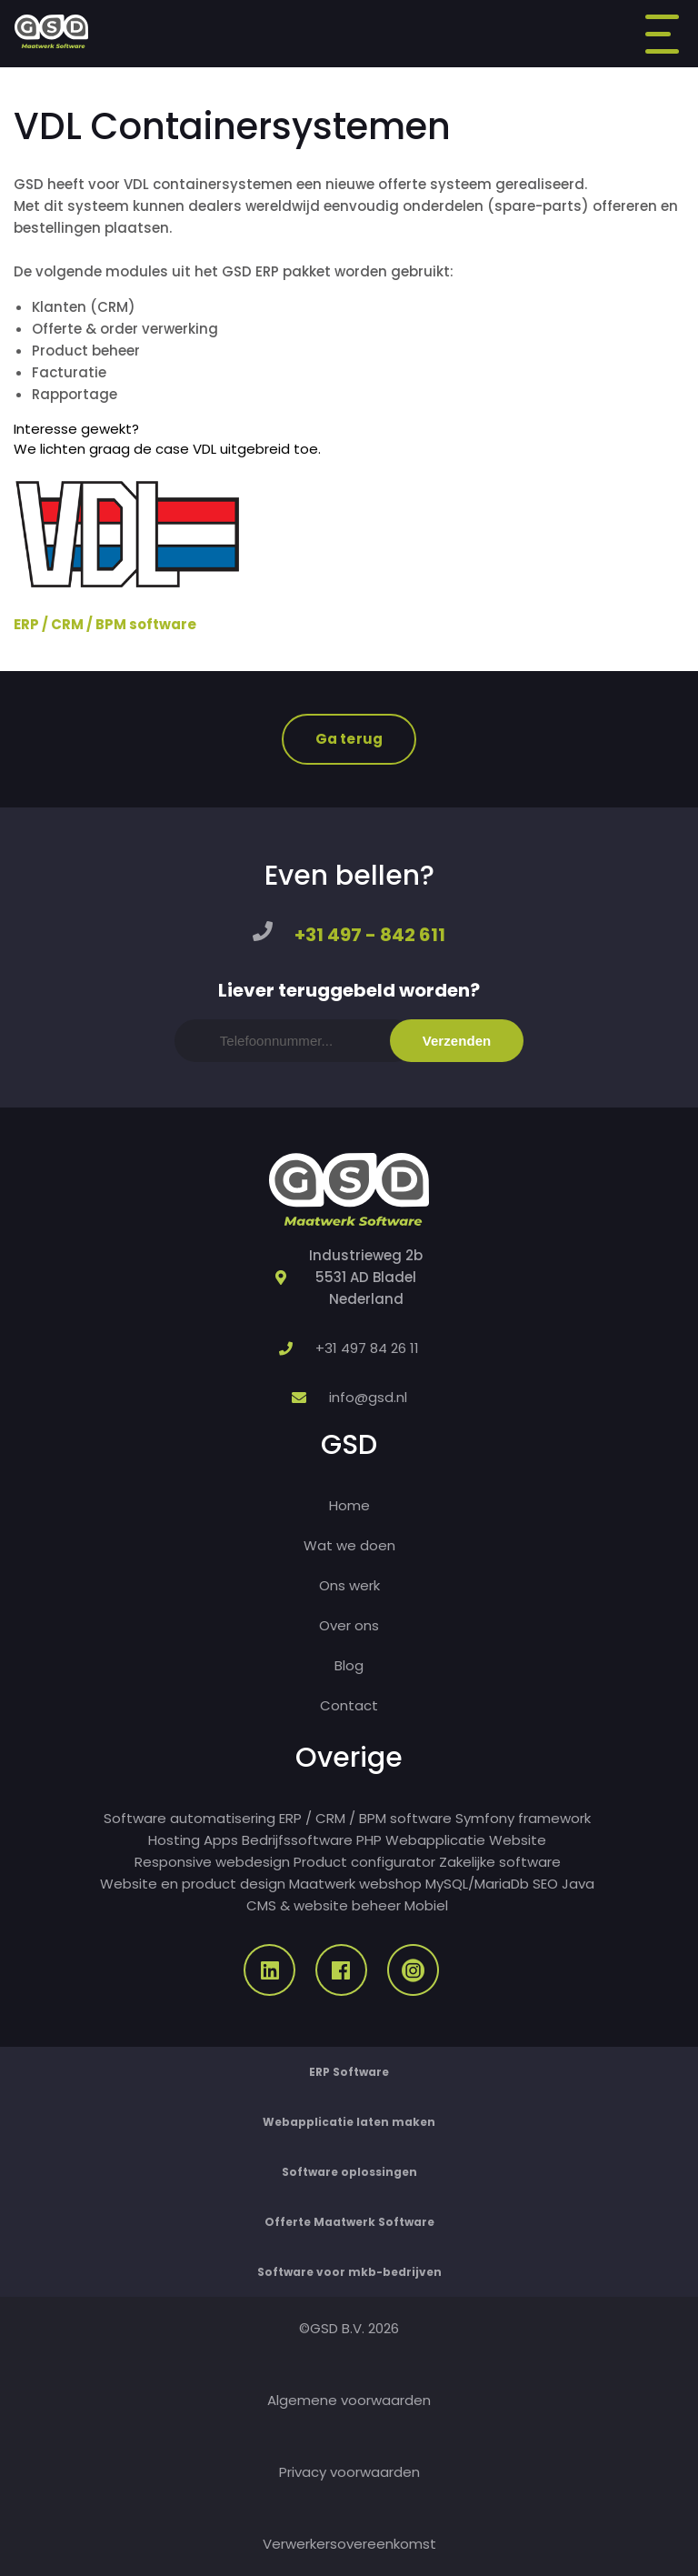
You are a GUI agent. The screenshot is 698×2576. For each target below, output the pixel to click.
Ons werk (349, 1585)
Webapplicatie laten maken (349, 2122)
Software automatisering (189, 1818)
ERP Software (349, 2072)
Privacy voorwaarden (349, 2471)
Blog (349, 1665)
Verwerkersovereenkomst (349, 2543)
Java (578, 1883)
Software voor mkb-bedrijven (349, 2272)
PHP (369, 1839)
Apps (221, 1839)
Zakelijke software (500, 1861)
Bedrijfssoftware (297, 1839)
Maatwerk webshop (355, 1883)
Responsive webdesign (212, 1861)
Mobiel (426, 1905)
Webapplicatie (435, 1839)
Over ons (349, 1625)
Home (349, 1505)
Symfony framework (523, 1818)
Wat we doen (349, 1545)
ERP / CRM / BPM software (105, 624)
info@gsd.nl (368, 1397)
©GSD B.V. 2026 (349, 2328)
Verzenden (457, 1040)
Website (517, 1839)
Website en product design (192, 1883)
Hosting (174, 1839)
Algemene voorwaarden (349, 2400)
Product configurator (364, 1861)
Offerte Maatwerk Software (349, 2222)
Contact (349, 1705)
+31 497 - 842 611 (369, 934)
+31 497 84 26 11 (367, 1348)
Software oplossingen (349, 2172)
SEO (545, 1883)
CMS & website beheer (323, 1905)
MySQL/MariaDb (477, 1883)
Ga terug (349, 738)
